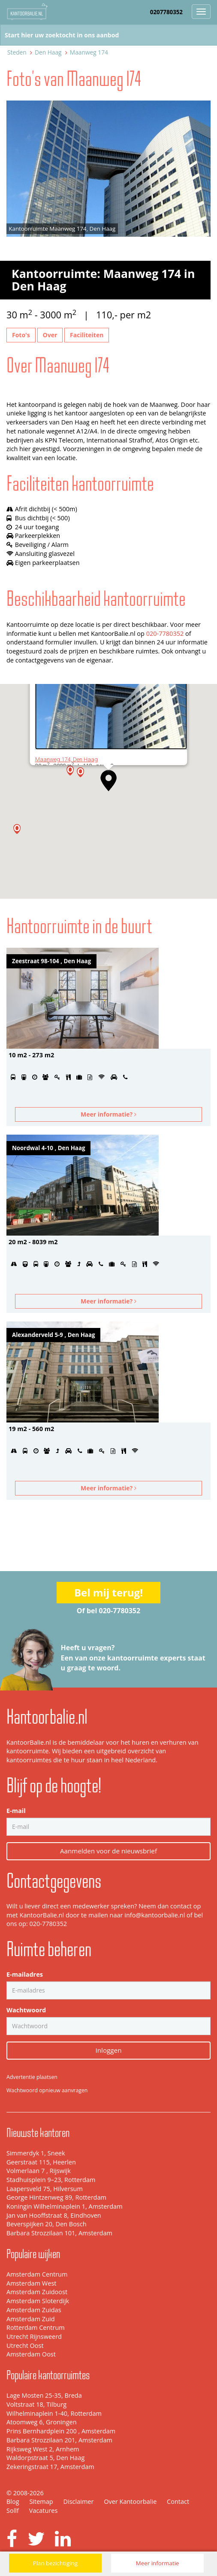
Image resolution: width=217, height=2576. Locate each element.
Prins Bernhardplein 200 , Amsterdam (60, 2431)
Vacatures (43, 2510)
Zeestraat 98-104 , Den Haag (51, 961)
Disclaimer (78, 2501)
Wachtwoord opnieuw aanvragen (46, 2090)
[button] (108, 780)
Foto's (21, 335)
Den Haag (48, 52)
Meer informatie (157, 2563)
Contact (178, 2501)
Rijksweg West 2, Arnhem (42, 2449)
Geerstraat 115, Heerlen (41, 2162)
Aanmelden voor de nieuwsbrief (108, 1851)
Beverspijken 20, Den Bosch (46, 2224)
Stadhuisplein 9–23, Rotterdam (50, 2180)
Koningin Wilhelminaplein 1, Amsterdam (64, 2206)
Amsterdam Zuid (30, 2319)
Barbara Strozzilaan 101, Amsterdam (59, 2233)
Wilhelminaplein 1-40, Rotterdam (54, 2413)
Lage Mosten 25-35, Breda (44, 2395)
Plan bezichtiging (55, 2563)
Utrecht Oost (25, 2345)
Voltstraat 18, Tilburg (36, 2404)
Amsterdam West (31, 2283)
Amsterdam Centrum (36, 2274)
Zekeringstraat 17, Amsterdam (50, 2467)
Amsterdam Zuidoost (36, 2292)
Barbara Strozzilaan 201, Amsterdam (59, 2440)
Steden (17, 52)
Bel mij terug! (108, 1592)
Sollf (12, 2510)
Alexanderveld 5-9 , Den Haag (53, 1335)
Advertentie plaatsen (31, 2077)
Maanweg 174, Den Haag (66, 759)
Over (50, 335)
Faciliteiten (86, 335)
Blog (12, 2501)
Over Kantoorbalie (130, 2501)
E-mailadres (24, 1974)
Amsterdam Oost (31, 2354)
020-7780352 (165, 633)
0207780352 (166, 12)
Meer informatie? (108, 1114)
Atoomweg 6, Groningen (41, 2422)
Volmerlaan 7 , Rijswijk (38, 2171)
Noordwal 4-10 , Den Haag (48, 1148)
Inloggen (109, 2050)
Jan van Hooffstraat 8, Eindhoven (53, 2215)
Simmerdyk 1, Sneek (35, 2153)
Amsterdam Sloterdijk (37, 2301)
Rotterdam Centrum (35, 2327)
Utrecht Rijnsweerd (34, 2336)
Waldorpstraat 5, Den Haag (45, 2458)
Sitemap (41, 2501)
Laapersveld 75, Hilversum (44, 2189)
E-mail (16, 1811)
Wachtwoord (26, 2010)
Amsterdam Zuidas (33, 2310)
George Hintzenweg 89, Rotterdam (56, 2197)
